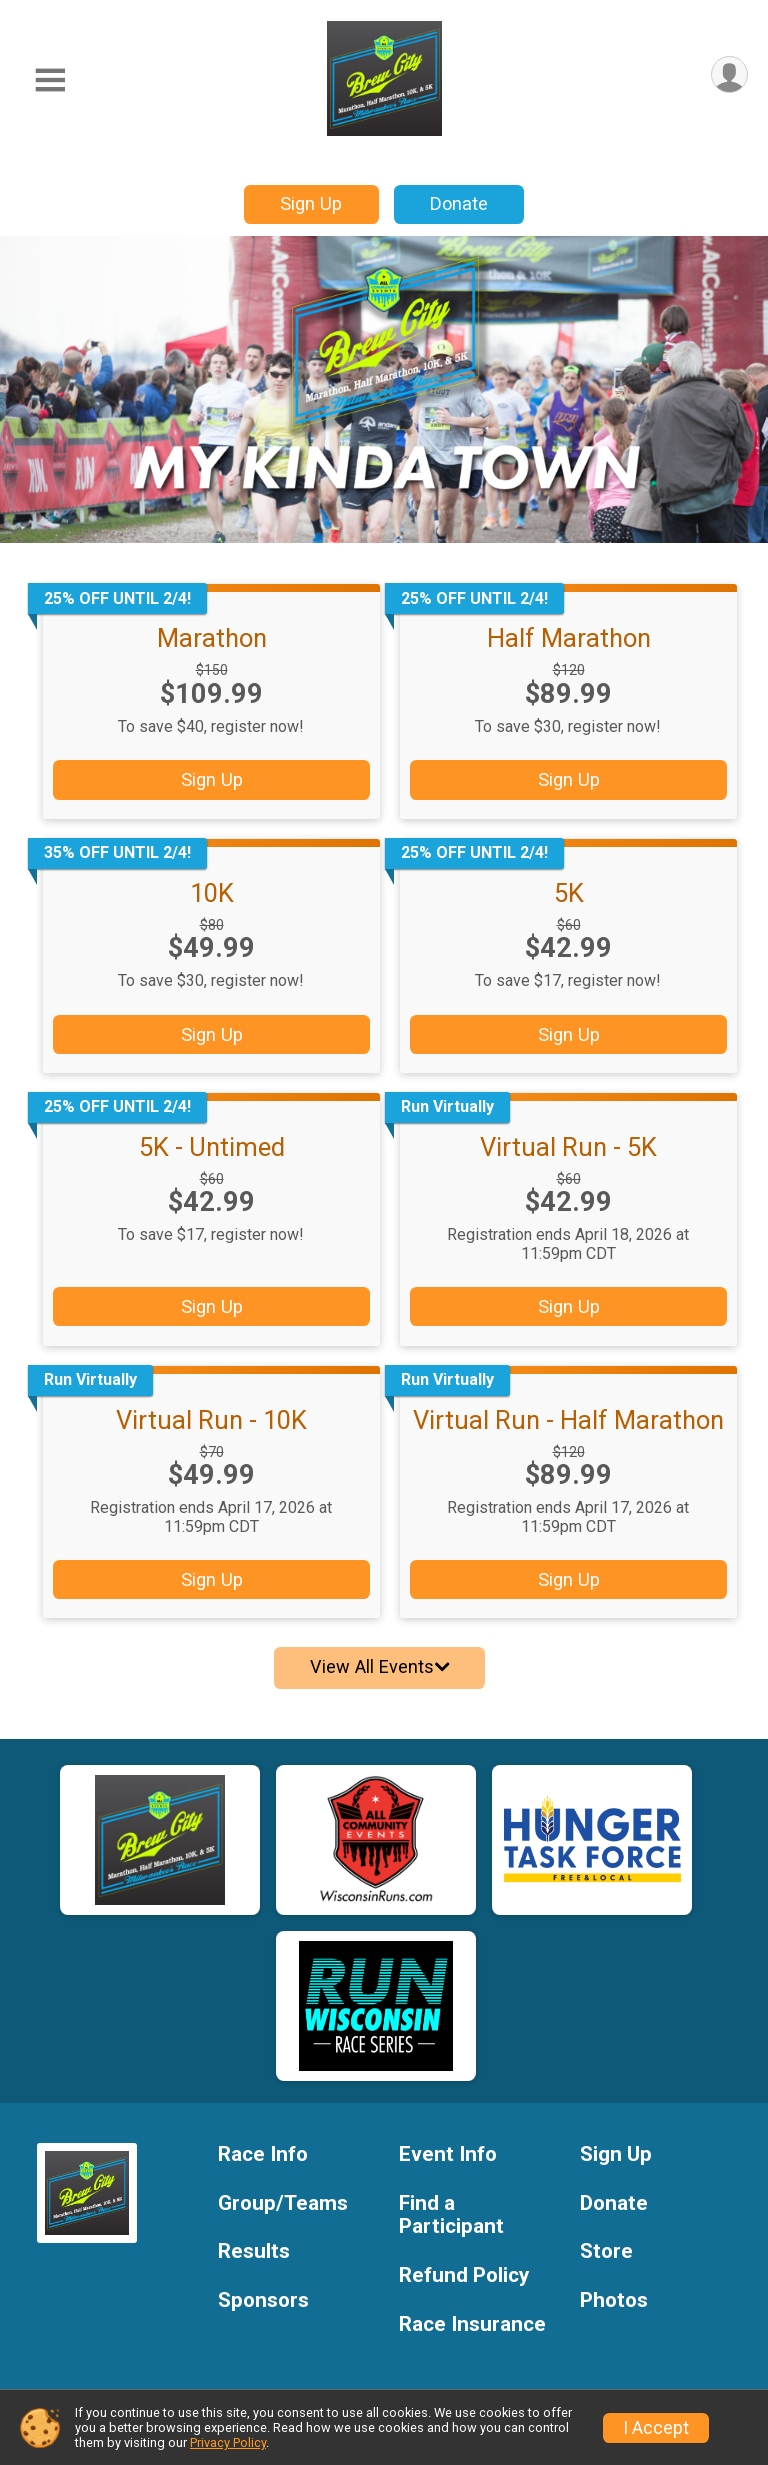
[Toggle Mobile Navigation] (50, 80)
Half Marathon (569, 638)
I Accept (656, 2428)
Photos (614, 2300)
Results (254, 2251)
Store (606, 2251)
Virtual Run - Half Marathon (568, 1420)
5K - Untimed (212, 1147)
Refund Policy (464, 2275)
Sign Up (311, 203)
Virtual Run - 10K (211, 1420)
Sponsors (263, 2300)
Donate (459, 203)
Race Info (263, 2154)
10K (212, 893)
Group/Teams (283, 2203)
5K (569, 893)
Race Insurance (472, 2324)
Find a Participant (451, 2215)
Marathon (212, 638)
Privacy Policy (228, 2442)
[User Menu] (729, 74)
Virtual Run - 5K (568, 1147)
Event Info (448, 2154)
